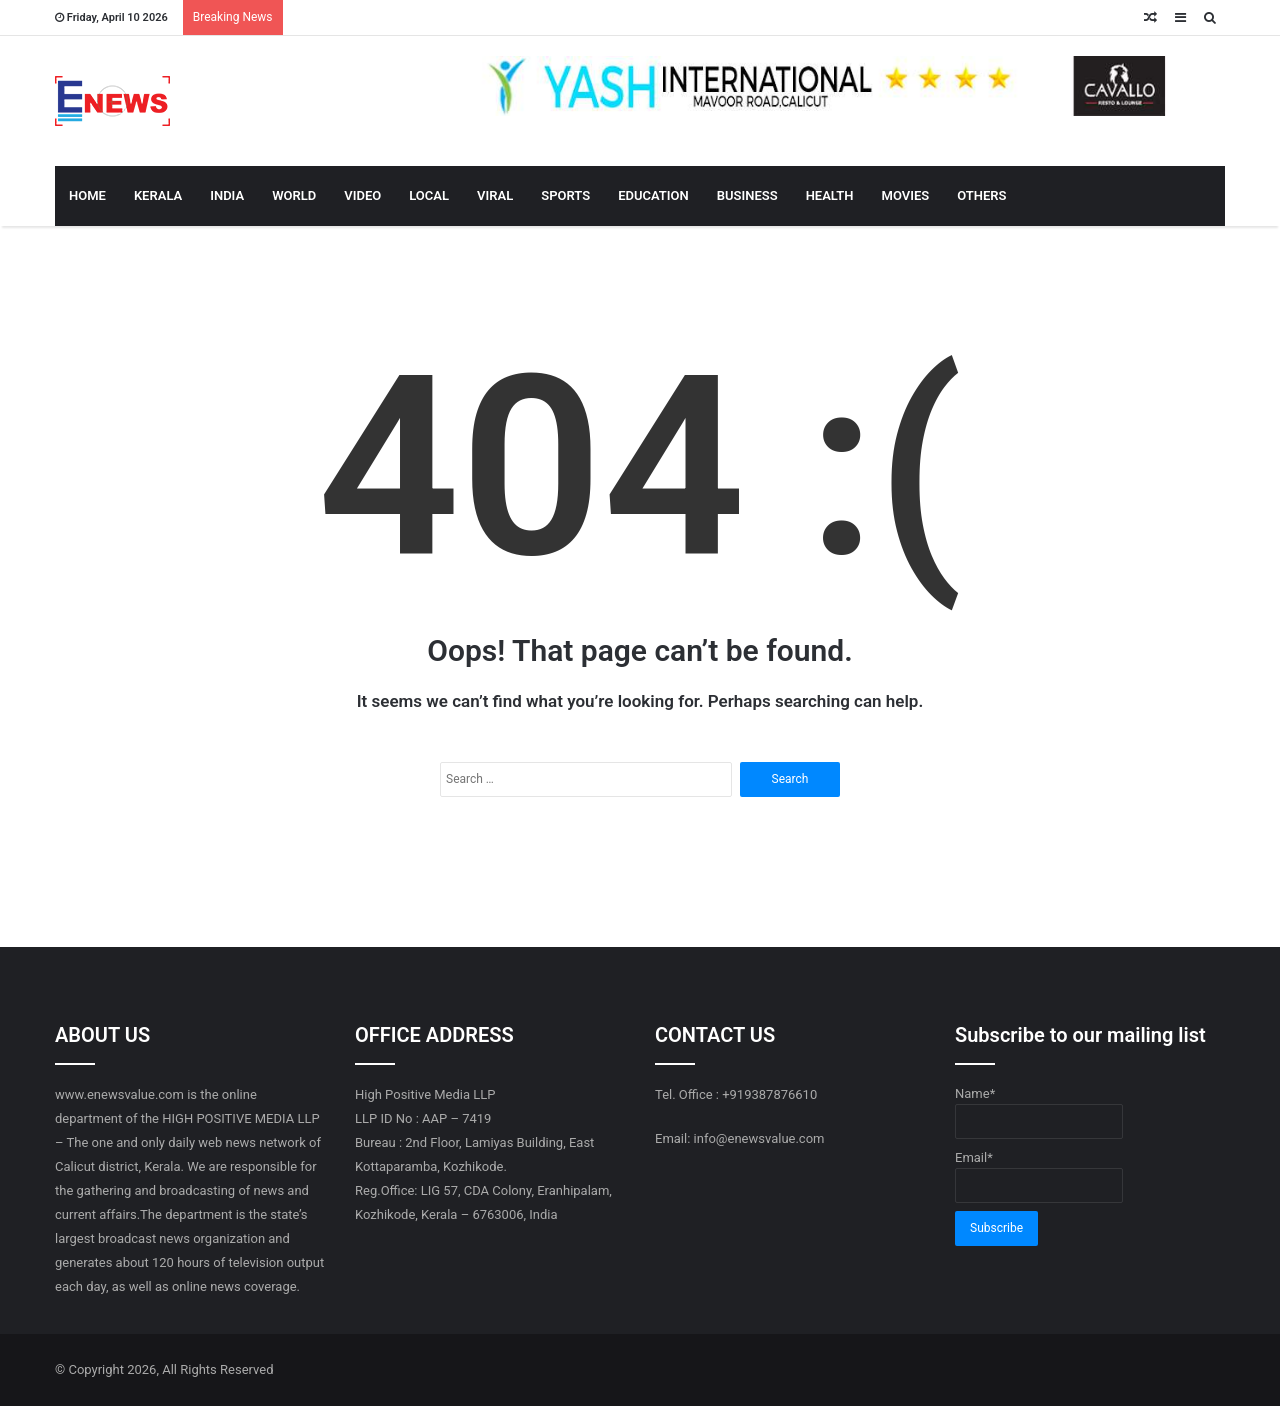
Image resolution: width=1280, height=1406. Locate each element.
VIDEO (362, 195)
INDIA (227, 195)
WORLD (294, 195)
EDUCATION (653, 195)
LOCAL (429, 195)
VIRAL (495, 195)
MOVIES (906, 195)
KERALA (158, 195)
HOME (87, 195)
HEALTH (830, 195)
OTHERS (981, 195)
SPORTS (565, 195)
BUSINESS (747, 195)
